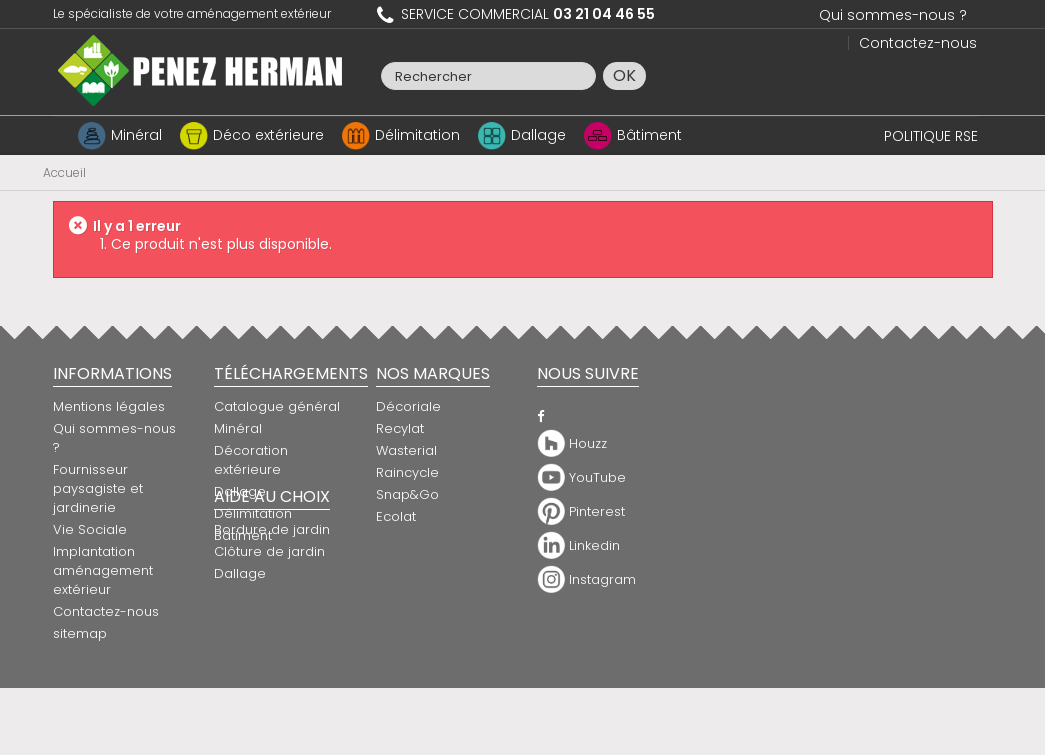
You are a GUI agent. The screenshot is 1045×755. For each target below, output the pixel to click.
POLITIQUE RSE (931, 136)
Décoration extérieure (251, 460)
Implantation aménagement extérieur (103, 570)
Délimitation (417, 135)
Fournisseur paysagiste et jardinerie (98, 488)
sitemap (80, 633)
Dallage (538, 135)
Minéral (136, 135)
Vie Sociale (90, 529)
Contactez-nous (918, 43)
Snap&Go (407, 494)
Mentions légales (109, 406)
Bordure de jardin (434, 577)
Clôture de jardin (431, 599)
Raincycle (407, 472)
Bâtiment (649, 135)
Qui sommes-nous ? (893, 15)
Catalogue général (277, 406)
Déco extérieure (268, 135)
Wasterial (406, 450)
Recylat (400, 428)
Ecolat (396, 516)
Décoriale (408, 406)
